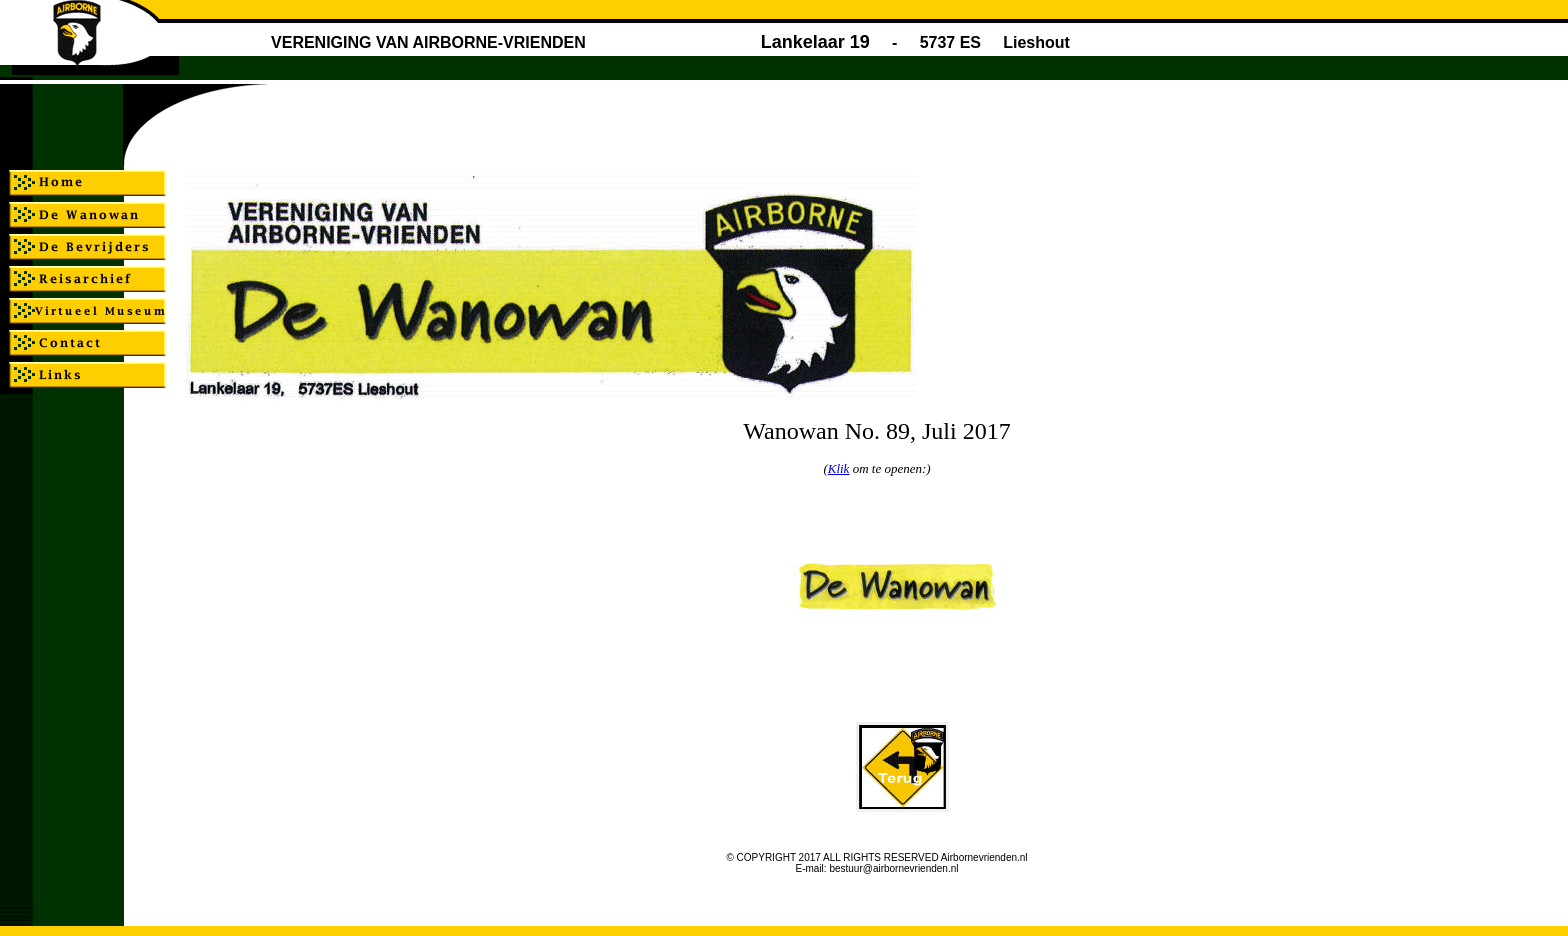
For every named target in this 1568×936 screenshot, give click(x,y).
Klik (839, 468)
